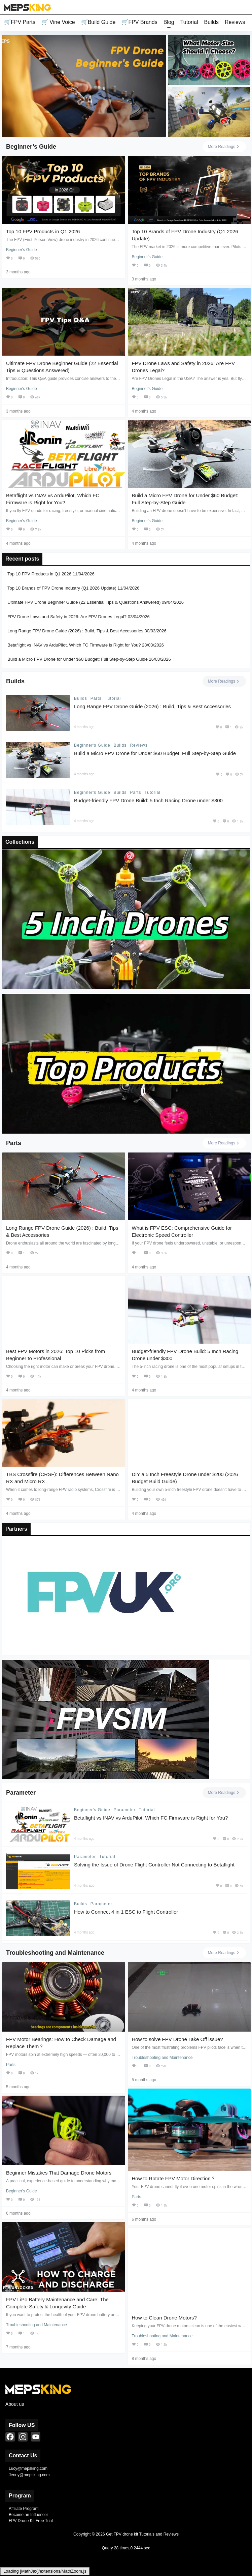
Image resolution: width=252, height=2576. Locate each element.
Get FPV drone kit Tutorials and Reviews (142, 2534)
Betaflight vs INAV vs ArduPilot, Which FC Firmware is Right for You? (74, 644)
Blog (169, 22)
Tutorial (189, 22)
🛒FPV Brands (139, 22)
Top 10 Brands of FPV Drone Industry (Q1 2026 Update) (61, 588)
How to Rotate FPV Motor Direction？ (174, 2178)
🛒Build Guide (98, 22)
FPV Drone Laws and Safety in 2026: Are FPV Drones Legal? (67, 616)
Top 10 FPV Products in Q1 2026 (43, 231)
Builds (211, 22)
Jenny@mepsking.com (29, 2475)
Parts (96, 698)
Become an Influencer (28, 2514)
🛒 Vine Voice (58, 22)
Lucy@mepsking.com (28, 2468)
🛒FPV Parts (19, 22)
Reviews (235, 22)
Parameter (125, 1809)
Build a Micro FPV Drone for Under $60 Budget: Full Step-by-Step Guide (77, 659)
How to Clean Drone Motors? (164, 2317)
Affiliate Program (23, 2508)
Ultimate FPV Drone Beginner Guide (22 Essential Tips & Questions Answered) (83, 602)
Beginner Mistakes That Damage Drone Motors (58, 2173)
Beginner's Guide (92, 745)
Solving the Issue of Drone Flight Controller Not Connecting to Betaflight (154, 1864)
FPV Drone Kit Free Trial (31, 2520)
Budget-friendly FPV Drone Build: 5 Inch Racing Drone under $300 (148, 800)
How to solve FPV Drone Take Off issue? (177, 2039)
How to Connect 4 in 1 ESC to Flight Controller (126, 1912)
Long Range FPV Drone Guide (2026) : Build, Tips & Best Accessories (75, 630)
